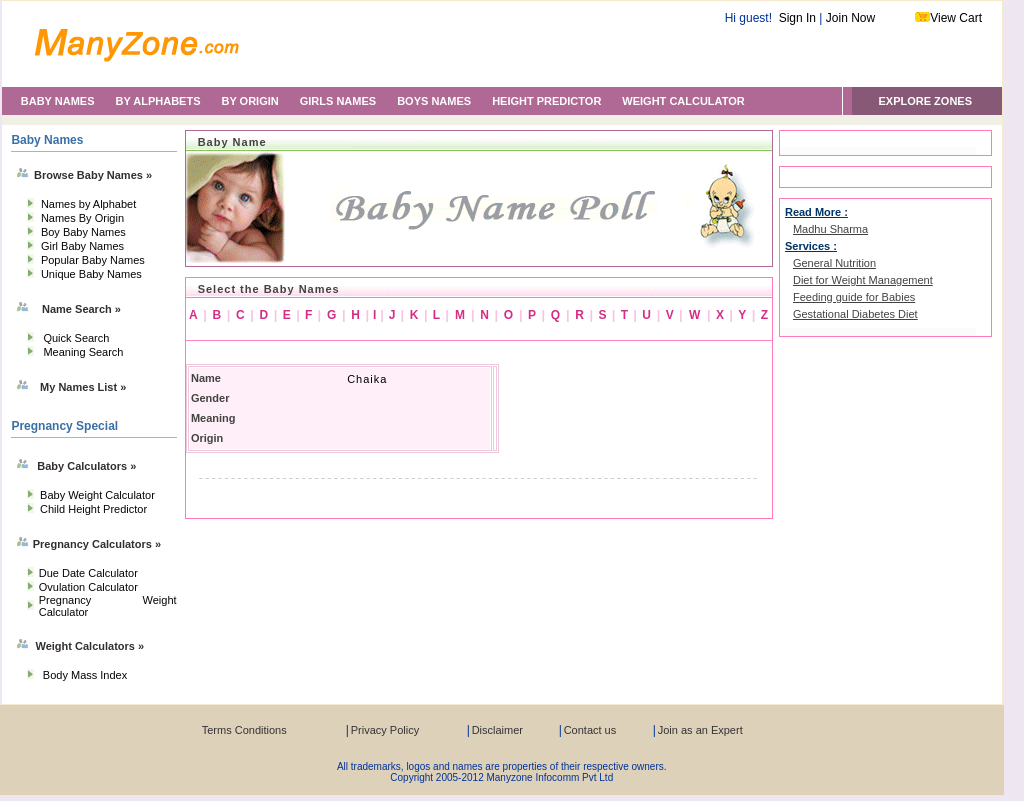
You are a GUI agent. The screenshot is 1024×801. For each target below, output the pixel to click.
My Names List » (83, 387)
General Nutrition (834, 263)
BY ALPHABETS (158, 101)
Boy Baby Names (83, 232)
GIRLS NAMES (338, 101)
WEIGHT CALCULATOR (683, 101)
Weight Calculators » (90, 646)
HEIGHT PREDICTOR (546, 101)
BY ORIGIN (249, 101)
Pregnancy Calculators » (97, 544)
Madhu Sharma (830, 229)
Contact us (590, 730)
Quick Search (76, 338)
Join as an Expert (700, 730)
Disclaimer (497, 730)
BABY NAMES (58, 101)
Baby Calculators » (86, 466)
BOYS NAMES (434, 101)
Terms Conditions (244, 730)
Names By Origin (82, 218)
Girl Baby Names (82, 246)
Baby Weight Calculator (97, 495)
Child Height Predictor (93, 509)
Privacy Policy (385, 730)
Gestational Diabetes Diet (855, 314)
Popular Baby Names (93, 260)
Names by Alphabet (88, 204)
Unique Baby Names (91, 274)
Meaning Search (83, 352)
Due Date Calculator (88, 573)
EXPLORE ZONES (925, 101)
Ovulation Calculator (88, 587)
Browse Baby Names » (93, 175)
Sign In (797, 18)
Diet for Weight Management (863, 280)
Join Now (850, 18)
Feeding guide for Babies (854, 297)
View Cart (956, 18)
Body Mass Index (85, 675)
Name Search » (81, 309)
